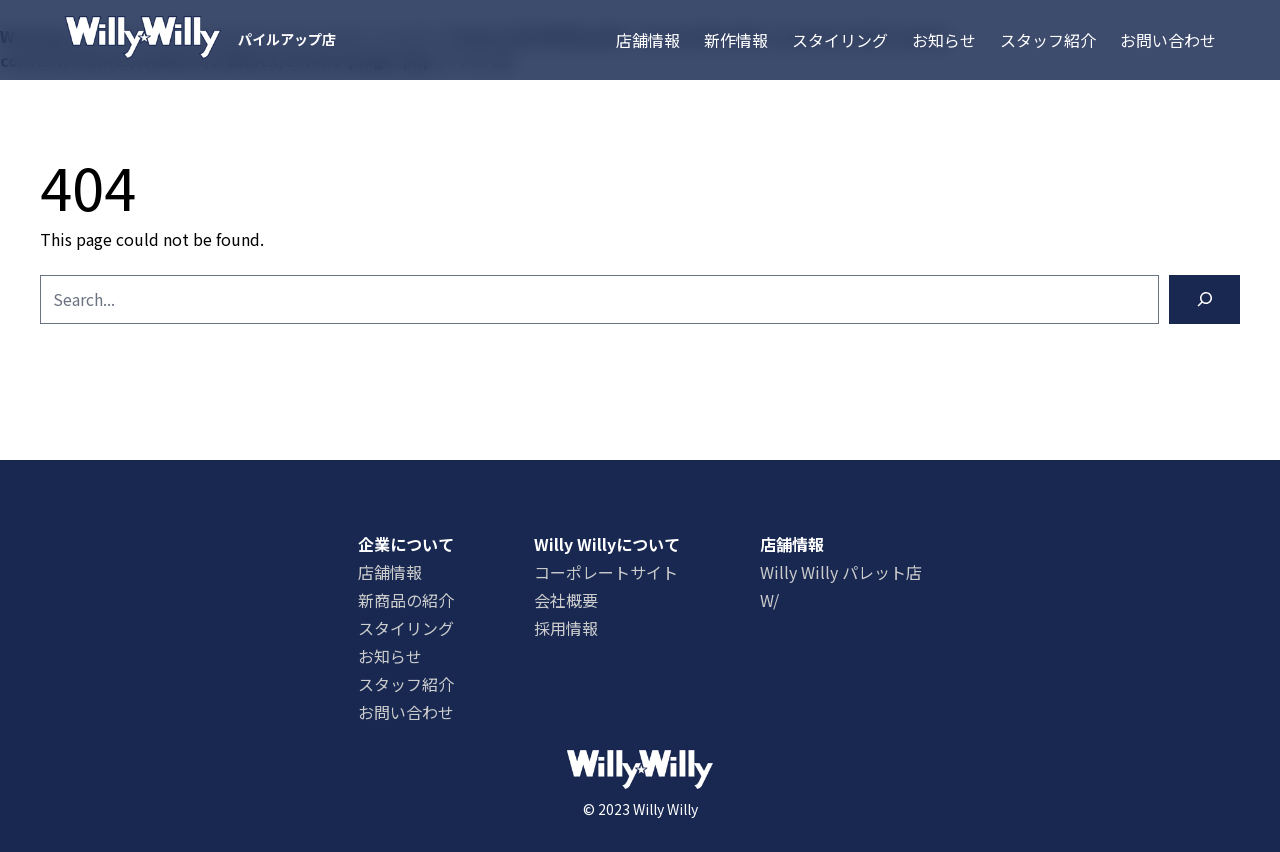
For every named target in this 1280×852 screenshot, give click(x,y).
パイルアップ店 (287, 39)
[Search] (1204, 299)
